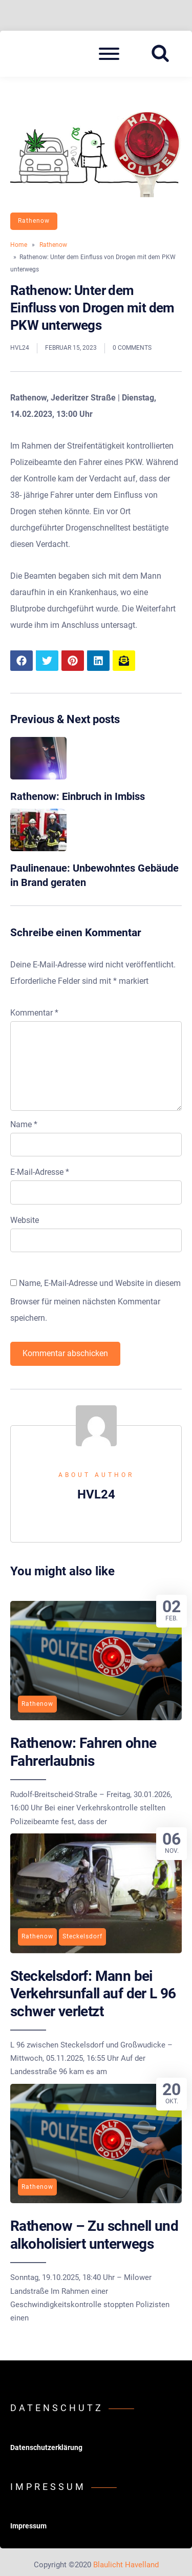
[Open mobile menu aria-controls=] (109, 54)
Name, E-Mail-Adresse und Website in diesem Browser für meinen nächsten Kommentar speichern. (95, 1300)
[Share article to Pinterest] (72, 660)
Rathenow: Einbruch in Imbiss (77, 796)
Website (24, 1220)
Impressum (28, 2526)
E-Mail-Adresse (39, 1172)
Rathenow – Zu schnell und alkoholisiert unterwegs (94, 2235)
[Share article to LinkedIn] (98, 660)
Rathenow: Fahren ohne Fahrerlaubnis (83, 1752)
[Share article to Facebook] (21, 660)
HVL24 (19, 347)
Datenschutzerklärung (46, 2447)
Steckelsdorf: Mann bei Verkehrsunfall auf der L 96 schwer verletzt (93, 1994)
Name (23, 1124)
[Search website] (164, 53)
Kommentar (34, 1013)
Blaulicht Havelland (126, 2564)
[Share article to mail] (124, 660)
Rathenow (34, 220)
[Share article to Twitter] (47, 660)
